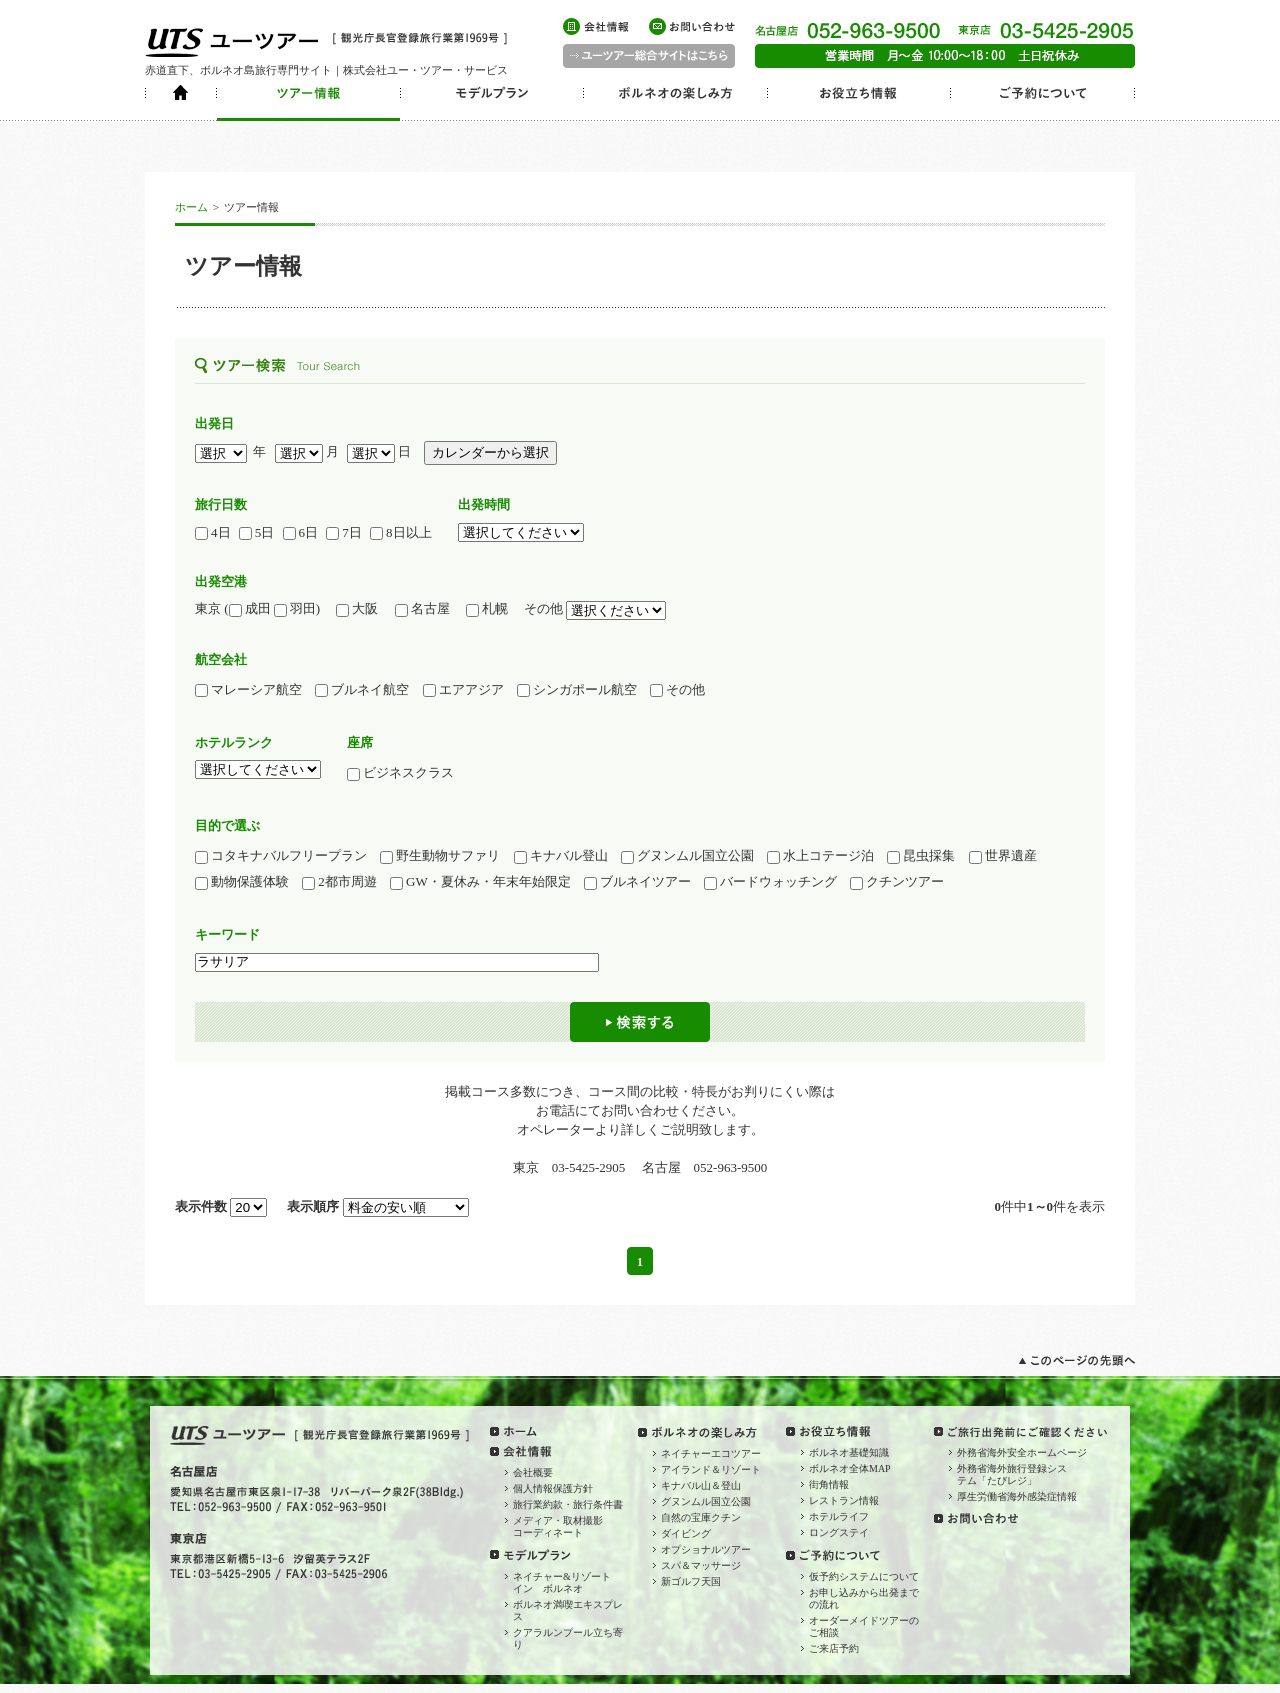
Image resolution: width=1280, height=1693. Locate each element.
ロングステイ (839, 1532)
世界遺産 (1003, 856)
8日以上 (401, 533)
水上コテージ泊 (820, 856)
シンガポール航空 (577, 690)
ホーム (191, 207)
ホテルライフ (839, 1516)
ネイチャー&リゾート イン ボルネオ (567, 1582)
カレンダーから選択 (490, 452)
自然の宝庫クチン (701, 1517)
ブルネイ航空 (362, 690)
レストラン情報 (844, 1500)
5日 (257, 533)
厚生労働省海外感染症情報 (1017, 1496)
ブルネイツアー (637, 882)
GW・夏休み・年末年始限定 (480, 882)
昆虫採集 (921, 856)
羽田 (295, 609)
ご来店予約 (834, 1648)
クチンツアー (897, 882)
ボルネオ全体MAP (850, 1468)
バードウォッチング (770, 882)
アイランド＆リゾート (711, 1469)
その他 (677, 690)
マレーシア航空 (248, 690)
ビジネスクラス (407, 773)
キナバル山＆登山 (701, 1485)
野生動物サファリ (440, 856)
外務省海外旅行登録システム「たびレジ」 (1012, 1474)
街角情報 (829, 1484)
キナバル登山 (561, 856)
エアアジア (463, 690)
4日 (213, 533)
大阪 (357, 609)
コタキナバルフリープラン (281, 856)
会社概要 (533, 1472)
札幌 (493, 609)
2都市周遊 (339, 882)
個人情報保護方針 (553, 1488)
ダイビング (686, 1533)
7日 (344, 533)
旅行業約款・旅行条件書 (568, 1504)
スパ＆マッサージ (701, 1565)
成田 (250, 609)
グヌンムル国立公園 (687, 856)
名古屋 (429, 609)
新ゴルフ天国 (691, 1581)
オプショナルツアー (706, 1549)
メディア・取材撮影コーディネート (558, 1526)
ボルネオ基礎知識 (849, 1452)
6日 (301, 533)
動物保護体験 (242, 882)
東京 (208, 608)
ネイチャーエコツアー (711, 1453)
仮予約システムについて (864, 1576)
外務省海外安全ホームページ (1022, 1452)
